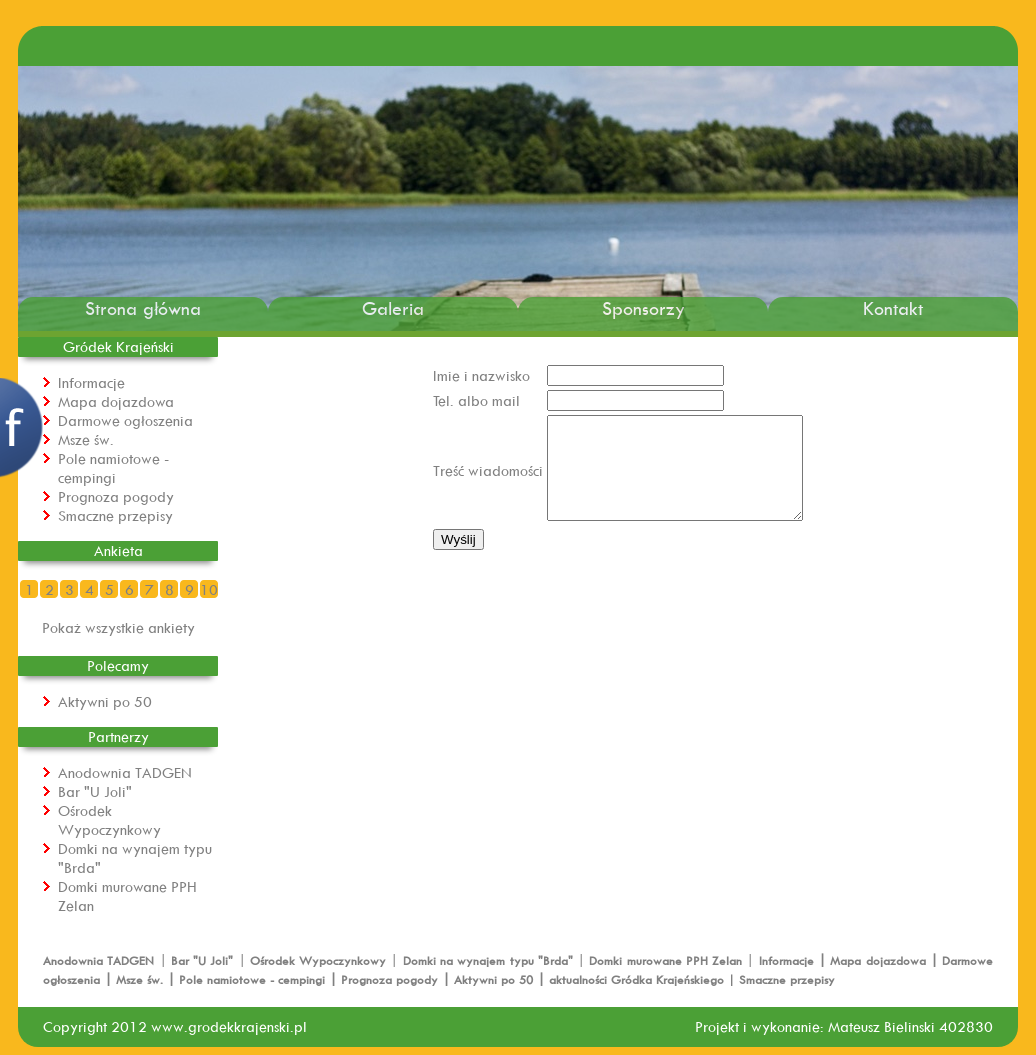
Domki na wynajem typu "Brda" (490, 960)
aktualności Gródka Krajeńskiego (636, 979)
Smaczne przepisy (115, 515)
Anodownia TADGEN (125, 772)
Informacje (91, 382)
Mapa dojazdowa (116, 401)
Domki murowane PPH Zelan (667, 960)
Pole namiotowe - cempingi (113, 468)
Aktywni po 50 (105, 701)
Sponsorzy (643, 308)
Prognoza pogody (116, 496)
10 (209, 589)
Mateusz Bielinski (881, 1026)
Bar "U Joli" (95, 791)
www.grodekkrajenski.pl (229, 1026)
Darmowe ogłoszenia (125, 420)
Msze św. (86, 439)
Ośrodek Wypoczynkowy (109, 820)
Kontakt (893, 308)
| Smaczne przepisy (779, 979)
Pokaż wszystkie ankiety (118, 627)
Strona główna (143, 308)
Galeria (393, 308)
